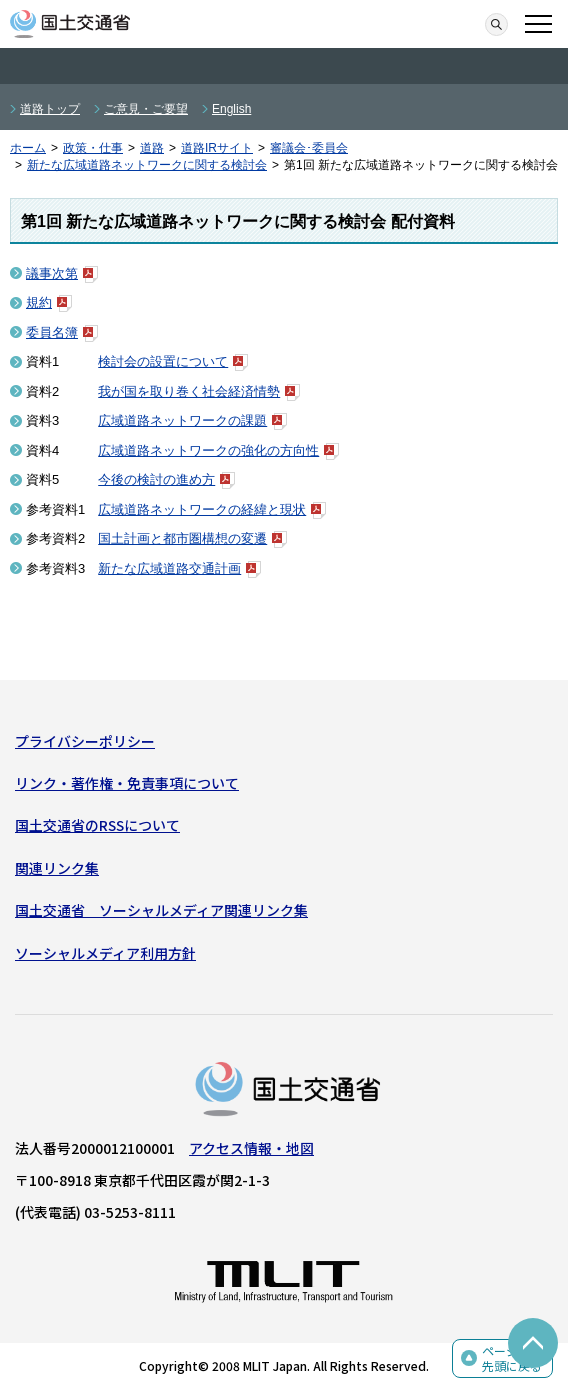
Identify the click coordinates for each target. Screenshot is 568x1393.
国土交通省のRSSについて (97, 825)
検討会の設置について (163, 361)
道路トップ (50, 109)
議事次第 (52, 273)
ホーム (28, 148)
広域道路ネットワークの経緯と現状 (202, 509)
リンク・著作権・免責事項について (127, 783)
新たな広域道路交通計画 (169, 568)
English (231, 109)
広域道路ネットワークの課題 (182, 420)
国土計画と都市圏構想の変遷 (182, 538)
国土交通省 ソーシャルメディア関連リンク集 (161, 910)
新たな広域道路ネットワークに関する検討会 (147, 165)
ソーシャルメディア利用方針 (105, 953)
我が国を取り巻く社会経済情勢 (189, 391)
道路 (152, 148)
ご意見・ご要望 (146, 109)
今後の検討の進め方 (156, 479)
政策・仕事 (93, 148)
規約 (39, 302)
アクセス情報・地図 (251, 1148)
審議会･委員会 (309, 148)
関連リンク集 (57, 868)
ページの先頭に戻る (512, 1358)
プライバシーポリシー (85, 741)
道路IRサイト (217, 148)
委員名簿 (52, 332)
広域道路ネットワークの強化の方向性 (208, 450)
